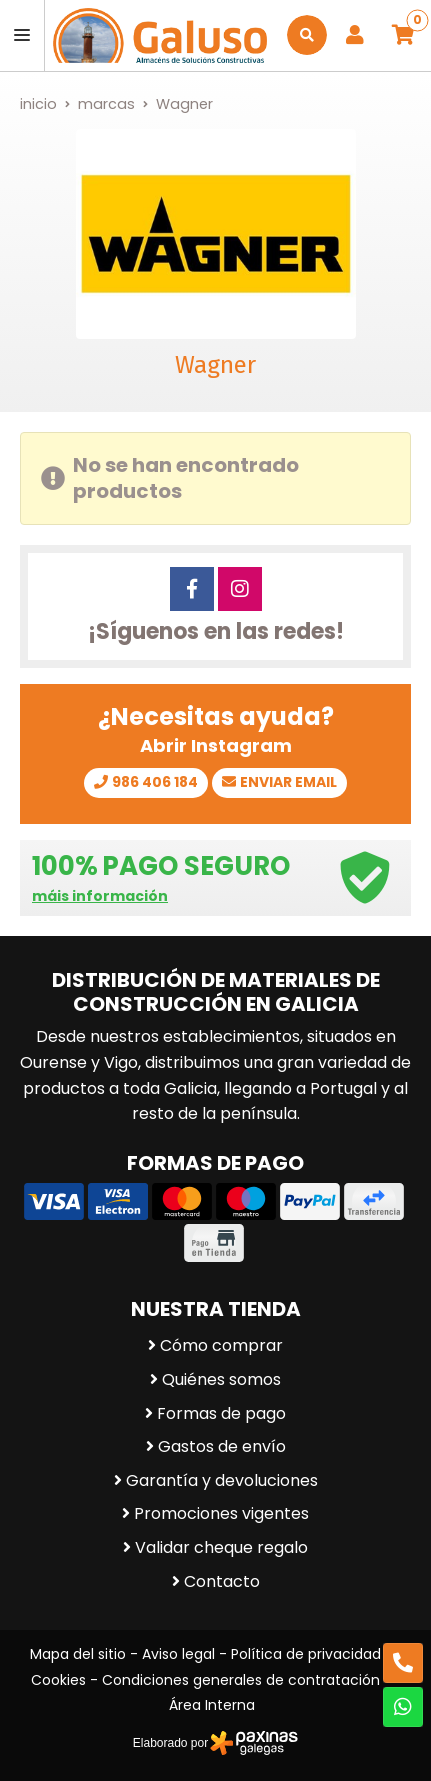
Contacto (222, 1581)
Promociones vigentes (221, 1513)
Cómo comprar (221, 1345)
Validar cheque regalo (221, 1547)
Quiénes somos (221, 1379)
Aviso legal (178, 1654)
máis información (100, 896)
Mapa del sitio (78, 1654)
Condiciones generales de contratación (241, 1680)
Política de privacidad (306, 1654)
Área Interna (212, 1705)
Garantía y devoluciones (222, 1480)
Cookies (58, 1680)
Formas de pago (221, 1413)
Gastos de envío (222, 1446)
